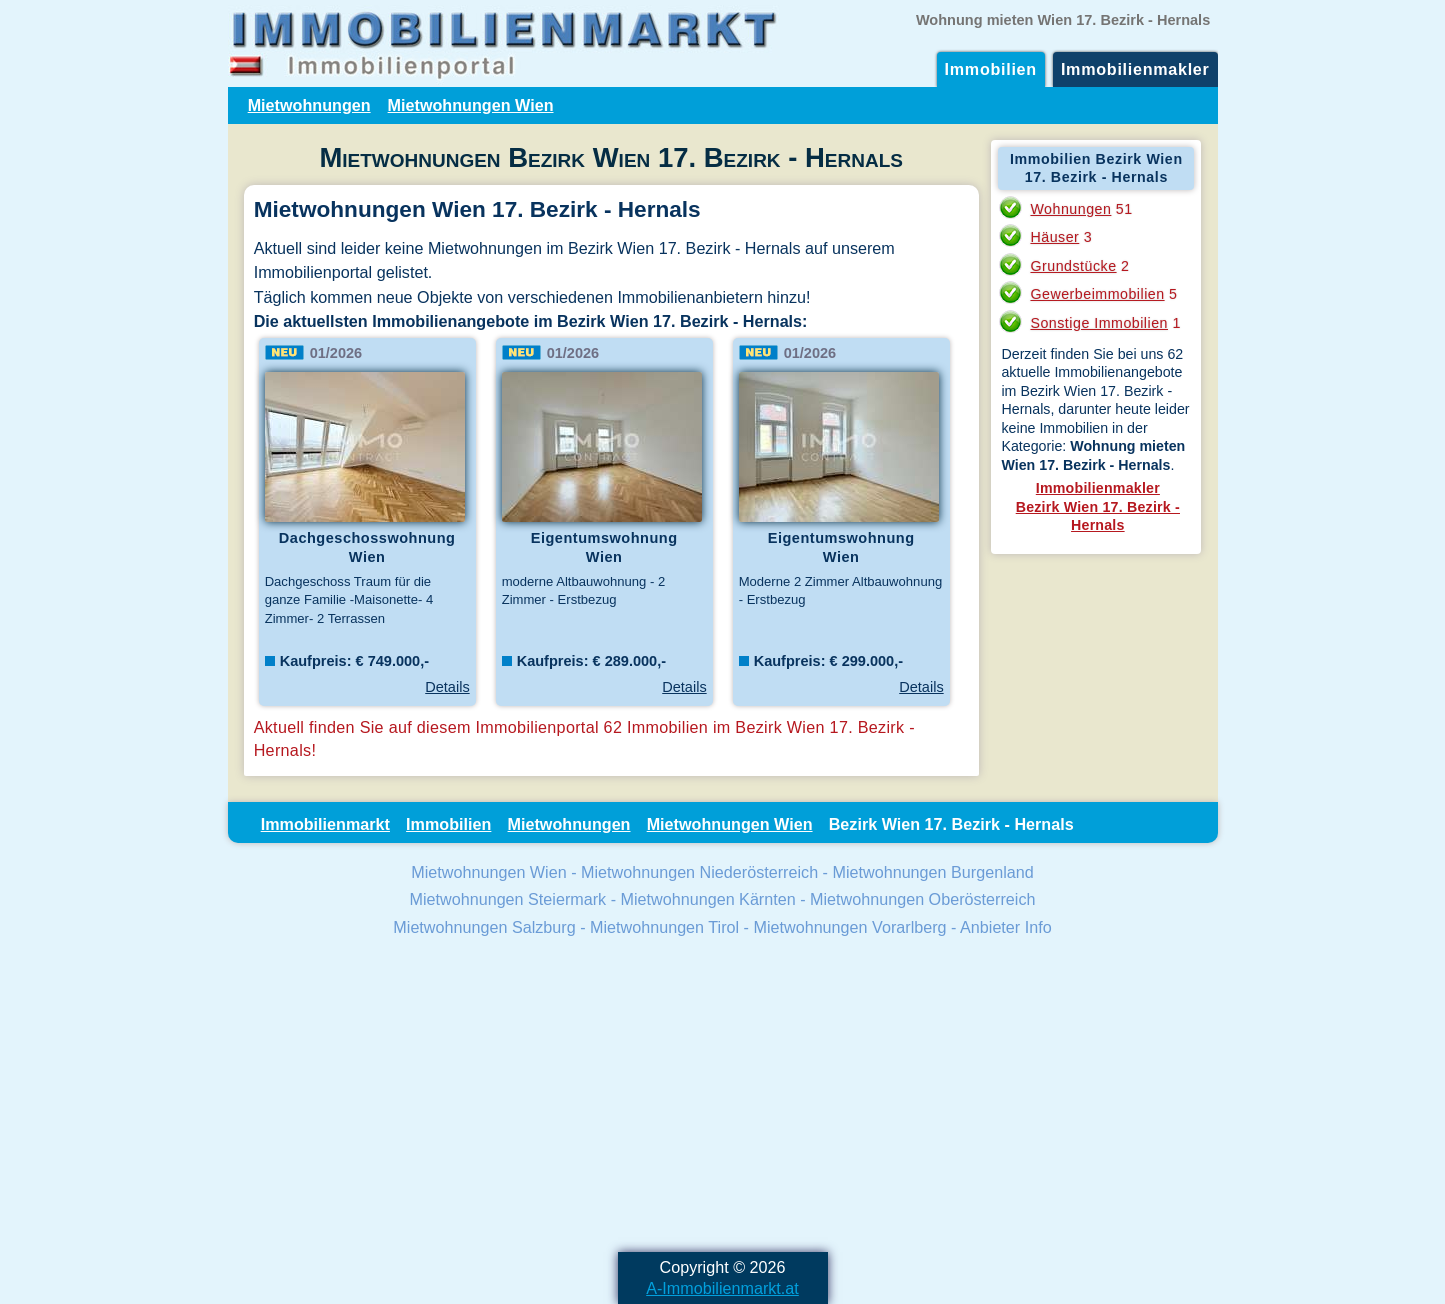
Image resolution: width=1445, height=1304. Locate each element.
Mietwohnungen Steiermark (508, 899)
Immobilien (991, 69)
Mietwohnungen (309, 105)
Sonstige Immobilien (1099, 323)
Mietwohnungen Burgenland (932, 872)
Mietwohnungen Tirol (664, 927)
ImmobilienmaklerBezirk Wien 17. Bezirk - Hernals (1098, 506)
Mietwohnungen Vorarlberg (849, 927)
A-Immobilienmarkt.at (722, 1288)
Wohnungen (1070, 209)
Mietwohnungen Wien (471, 105)
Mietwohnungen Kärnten (708, 899)
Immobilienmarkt (325, 824)
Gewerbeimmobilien (1097, 294)
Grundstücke (1073, 266)
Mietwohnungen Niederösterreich (699, 872)
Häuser (1054, 237)
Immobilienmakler (1135, 69)
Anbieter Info (1006, 927)
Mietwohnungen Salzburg (484, 927)
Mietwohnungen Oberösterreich (922, 899)
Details (447, 687)
